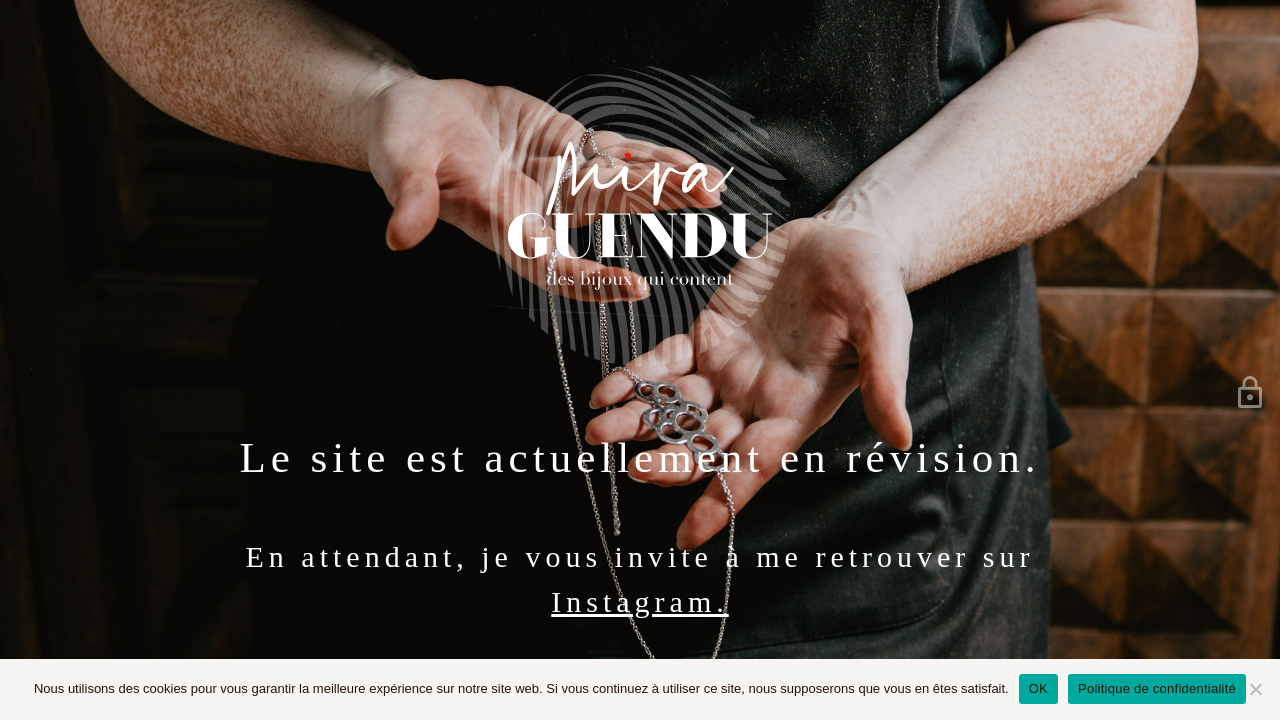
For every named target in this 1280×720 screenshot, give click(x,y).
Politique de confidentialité (1157, 688)
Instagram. (639, 601)
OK (1038, 688)
